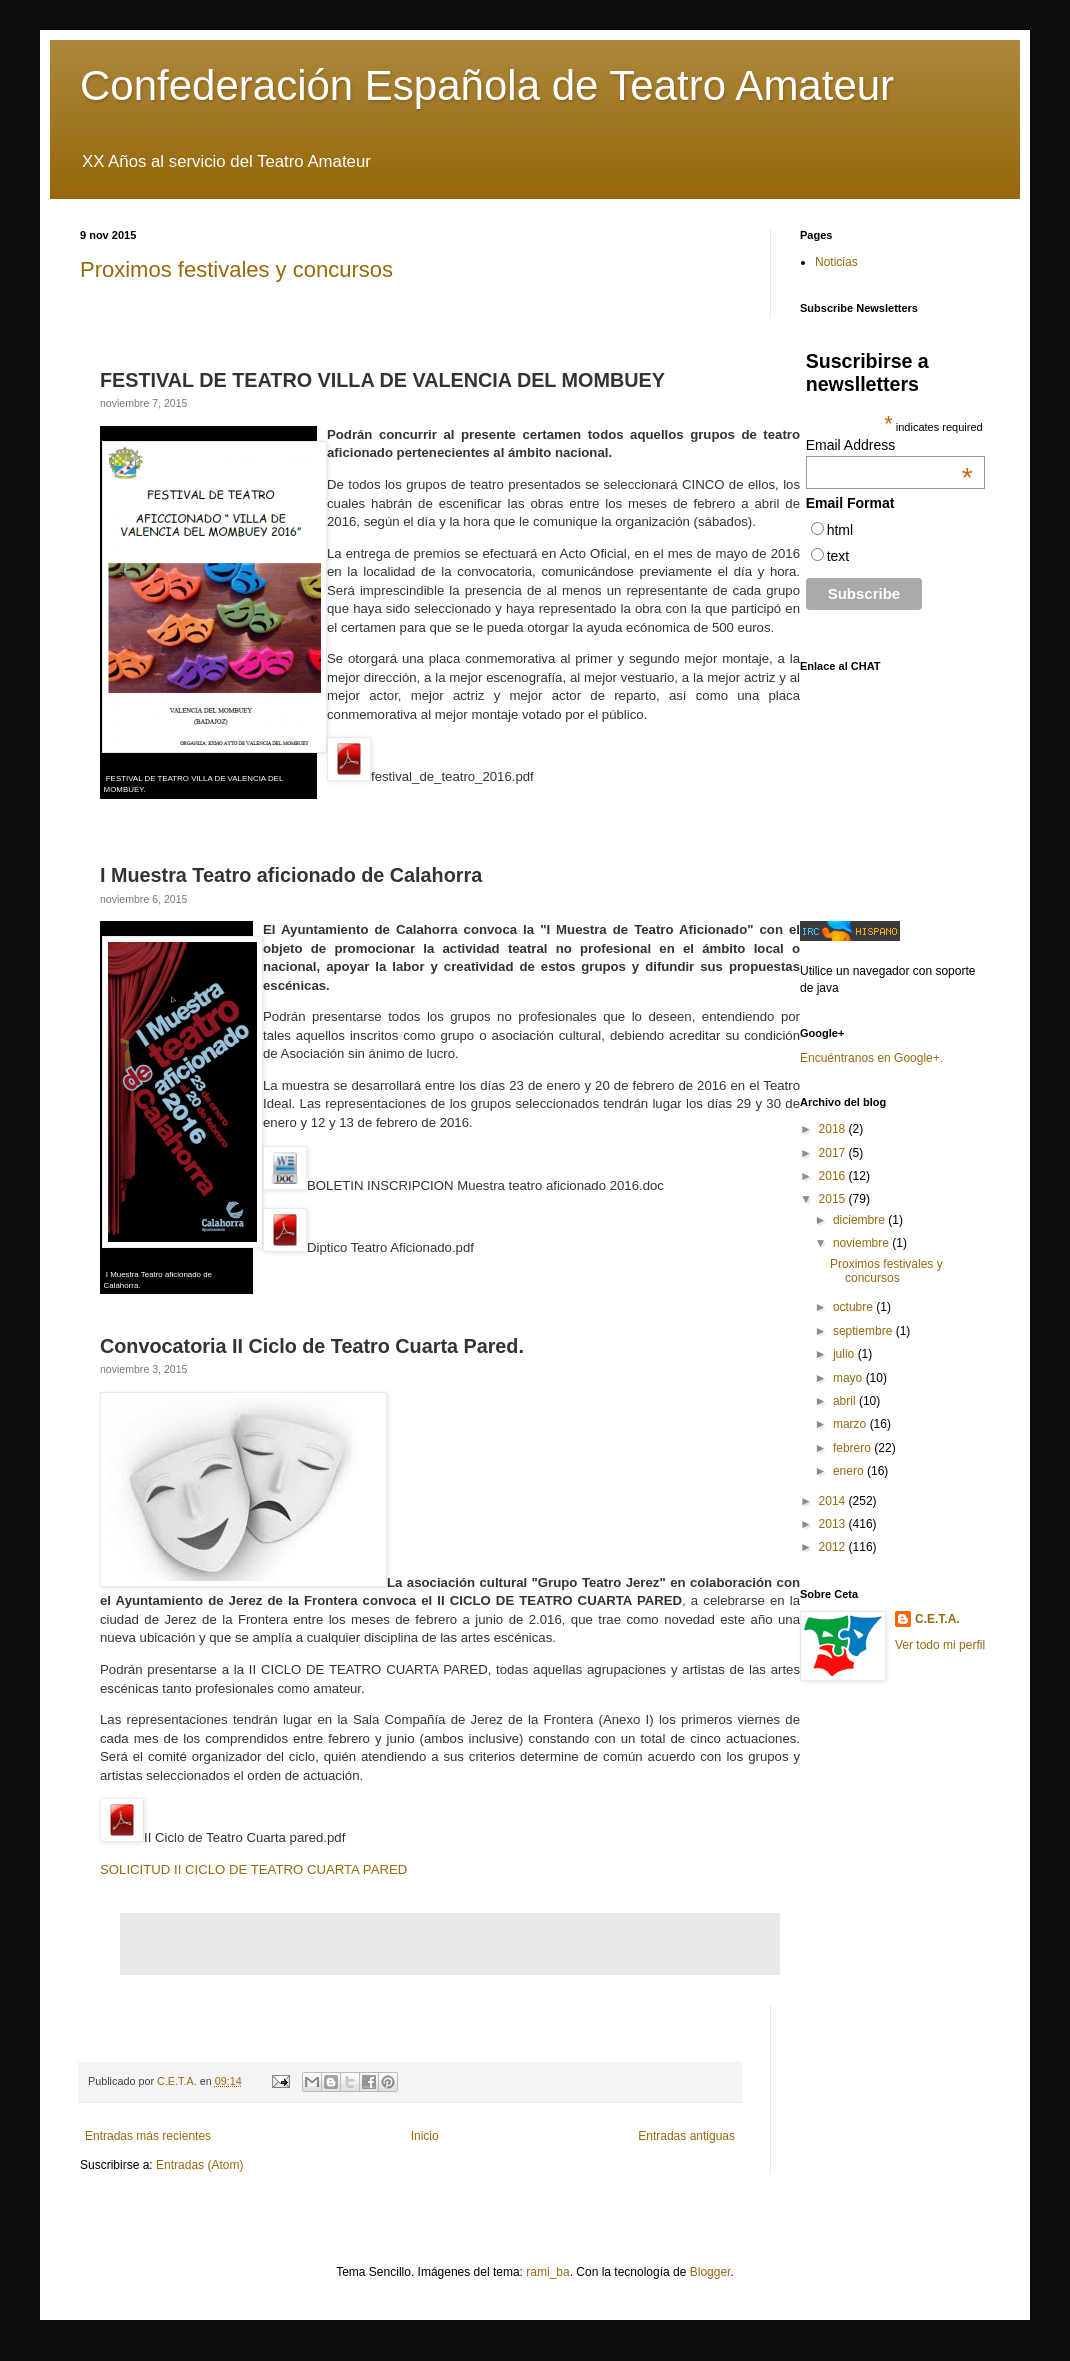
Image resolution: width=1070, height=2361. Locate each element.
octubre (854, 1307)
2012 (834, 1547)
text (838, 556)
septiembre (864, 1331)
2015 (834, 1199)
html (840, 530)
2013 (834, 1524)
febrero (853, 1448)
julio (845, 1354)
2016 (834, 1176)
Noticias (836, 262)
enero (850, 1471)
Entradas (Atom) (199, 2165)
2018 (834, 1129)
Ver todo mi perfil (940, 1645)
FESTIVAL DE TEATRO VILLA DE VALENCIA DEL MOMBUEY (382, 380)
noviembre (862, 1243)
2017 (834, 1153)
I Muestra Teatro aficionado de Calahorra (291, 875)
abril (846, 1401)
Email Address (889, 445)
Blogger (710, 2272)
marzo (851, 1424)
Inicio (425, 2136)
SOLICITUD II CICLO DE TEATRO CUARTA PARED (253, 1869)
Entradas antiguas (686, 2136)
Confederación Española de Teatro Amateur (487, 85)
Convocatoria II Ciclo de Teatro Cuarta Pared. (312, 1346)
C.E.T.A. (937, 1619)
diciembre (860, 1220)
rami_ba (547, 2272)
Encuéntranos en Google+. (871, 1058)
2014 (834, 1501)
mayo (849, 1378)
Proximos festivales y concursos (236, 269)
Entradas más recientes (148, 2136)
